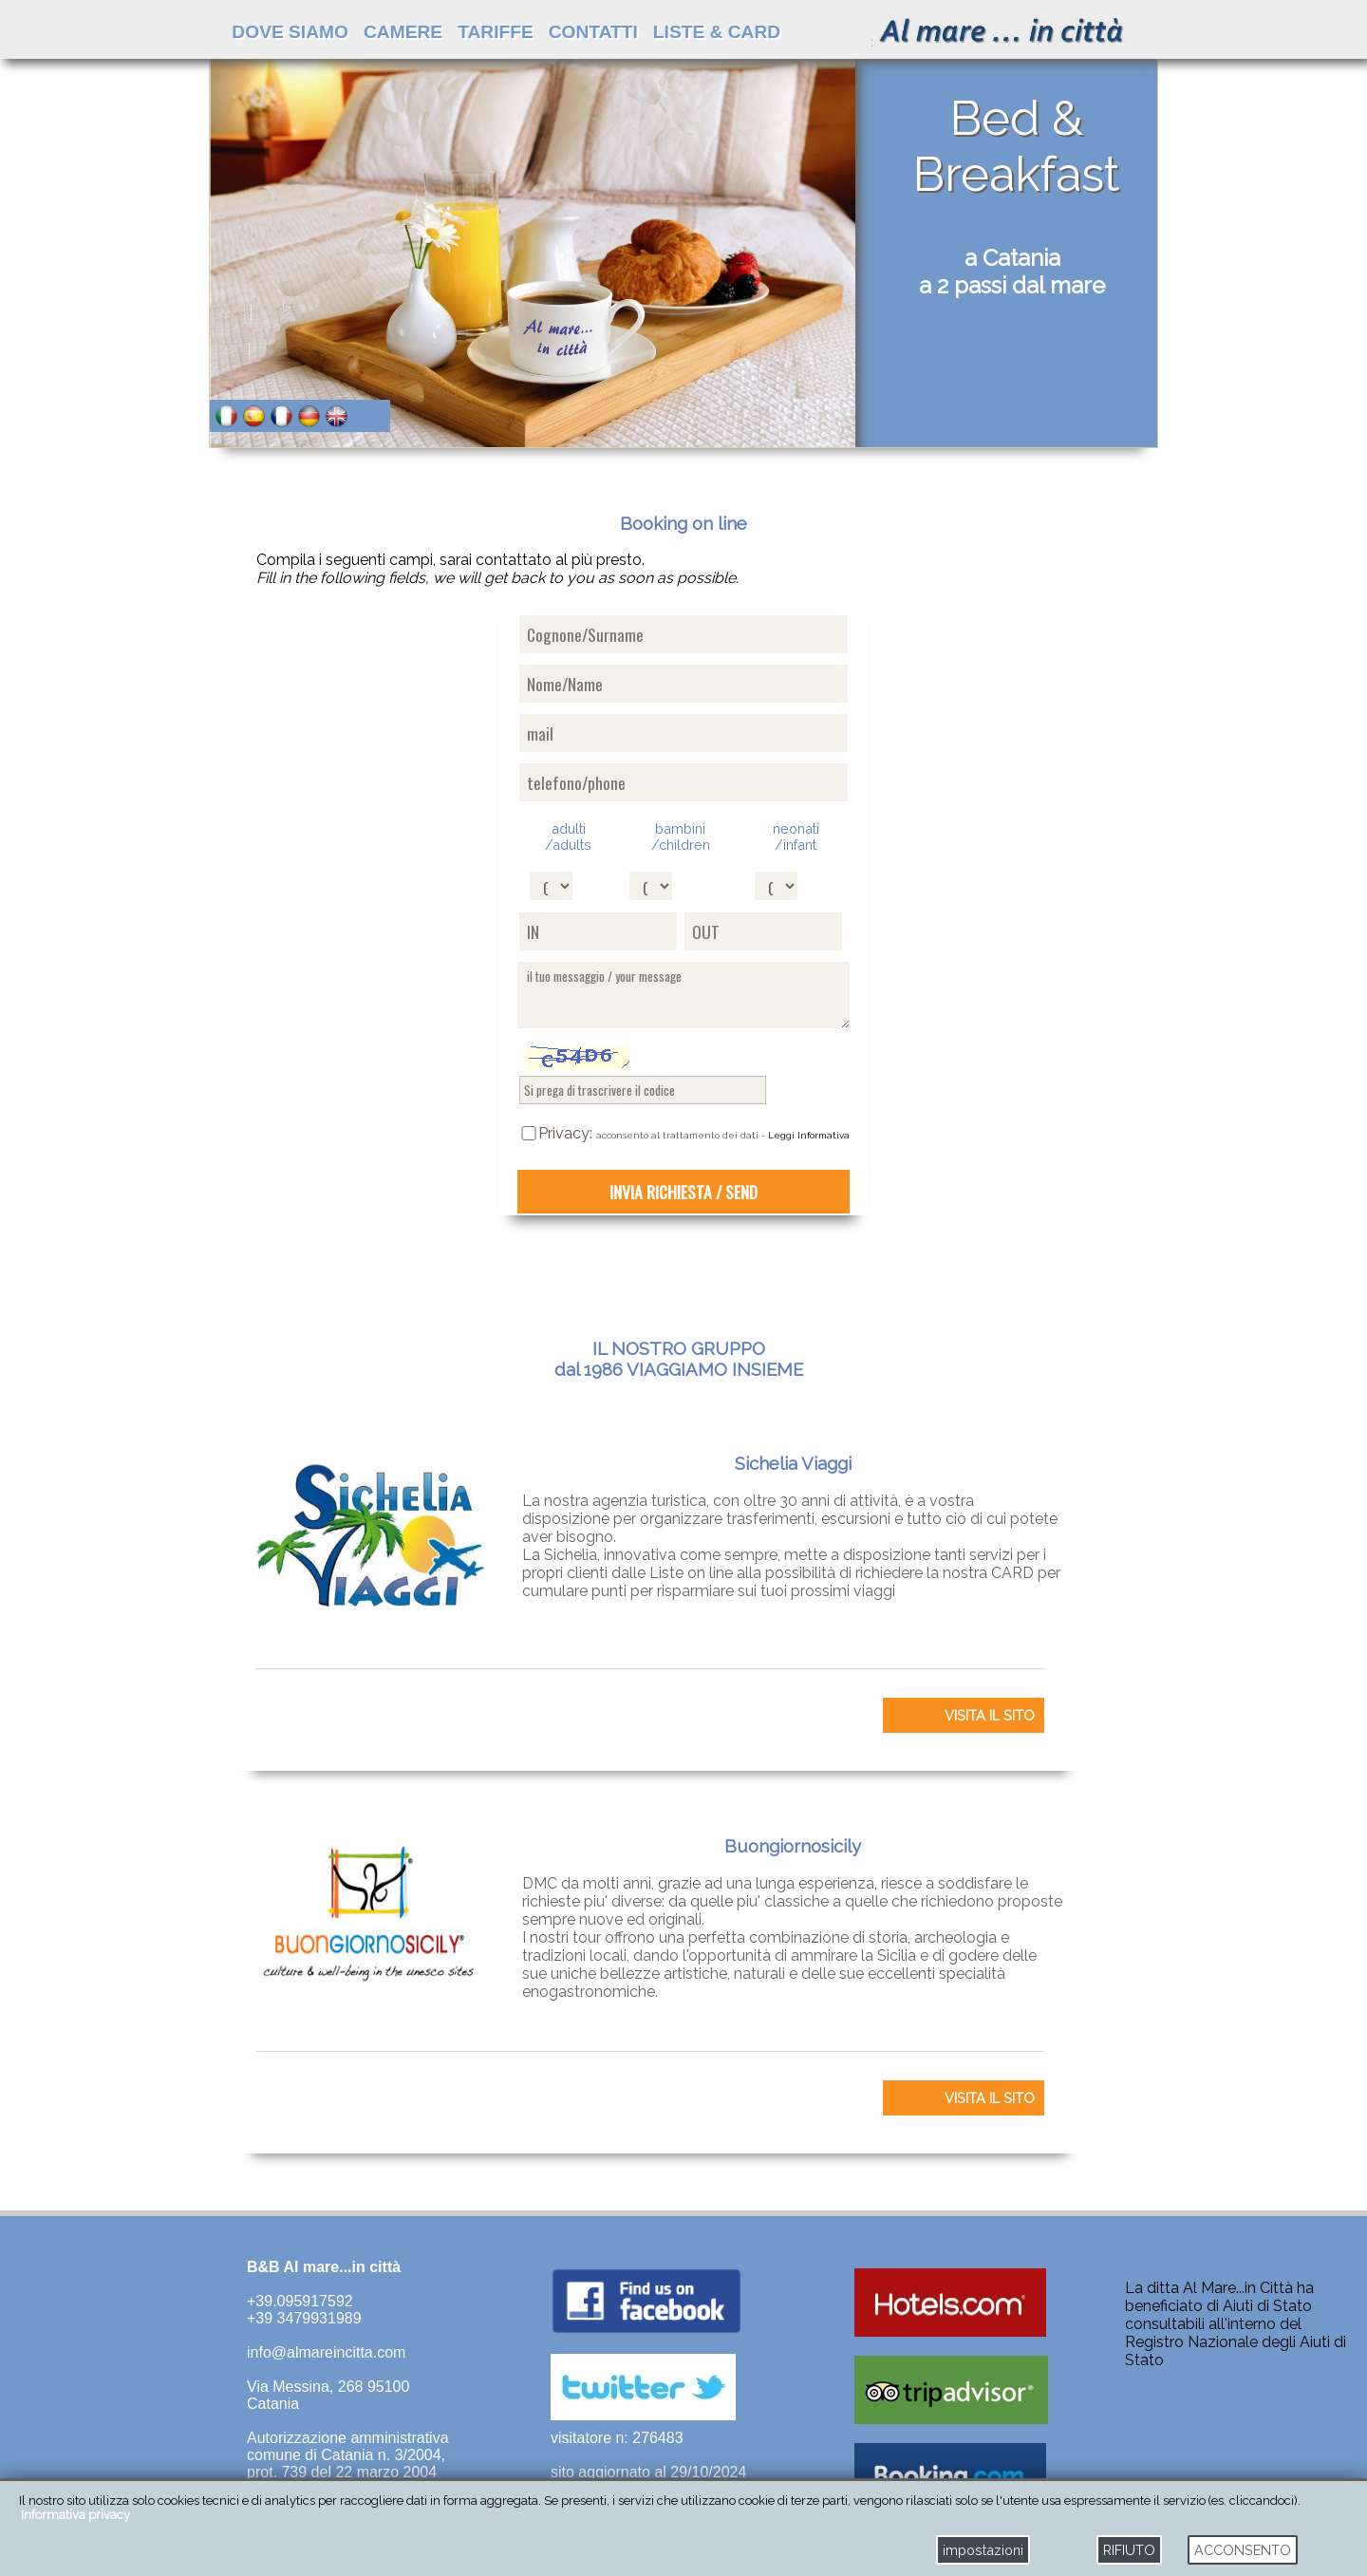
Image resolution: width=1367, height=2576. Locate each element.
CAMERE (403, 32)
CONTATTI (593, 32)
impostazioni (983, 2550)
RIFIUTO (1129, 2550)
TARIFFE (496, 32)
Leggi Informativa (809, 1135)
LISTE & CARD (716, 32)
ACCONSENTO (1242, 2550)
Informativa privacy (75, 2515)
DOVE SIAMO (290, 32)
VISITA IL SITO (990, 1715)
